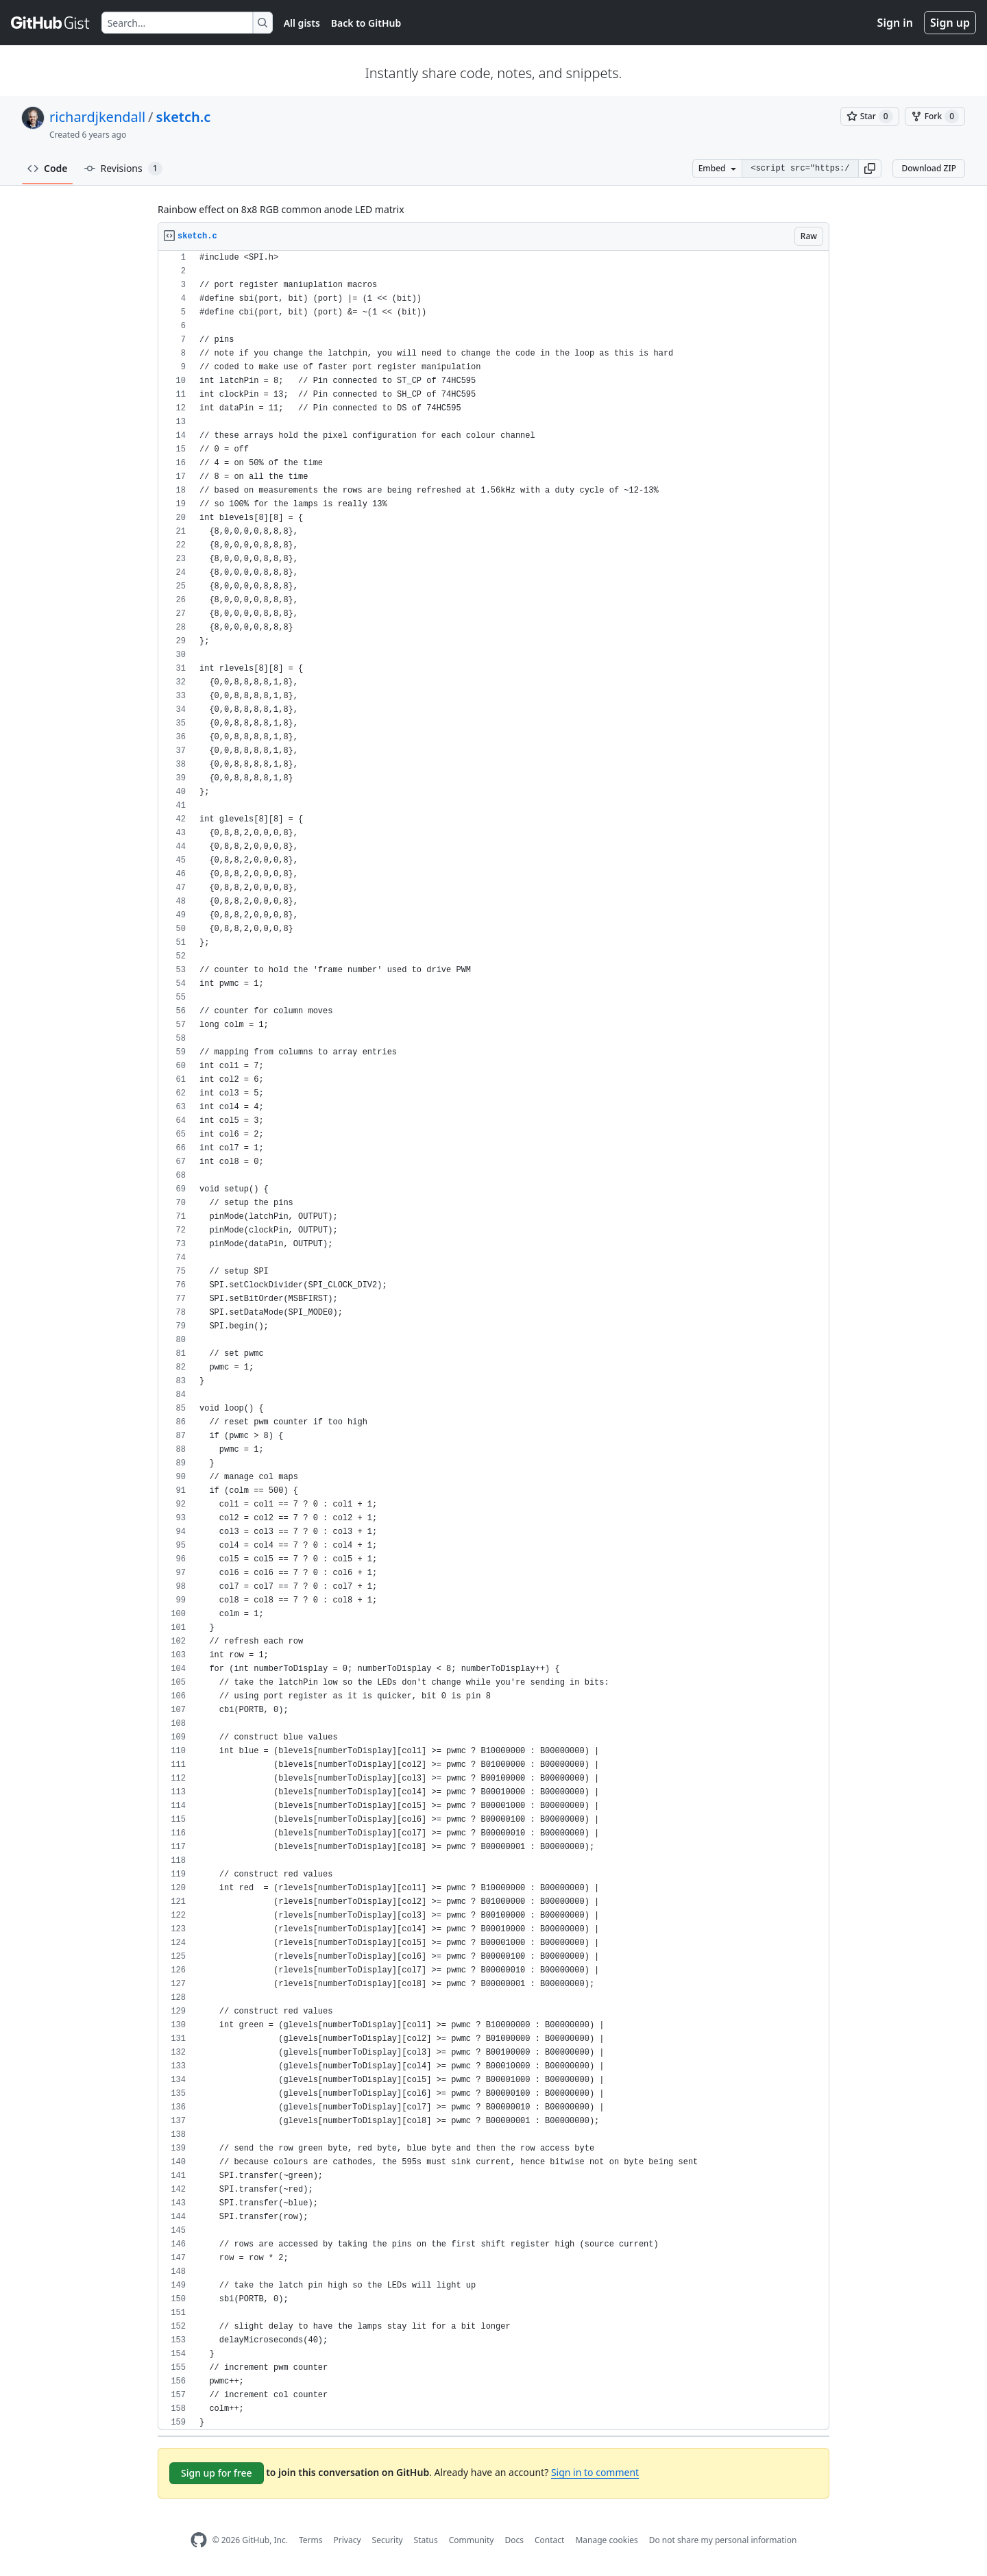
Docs (514, 2540)
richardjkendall (97, 117)
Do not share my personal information (723, 2540)
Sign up (950, 22)
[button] (869, 168)
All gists (302, 22)
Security (387, 2540)
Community (471, 2540)
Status (426, 2540)
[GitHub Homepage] (199, 2540)
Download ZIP (928, 168)
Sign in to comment (595, 2472)
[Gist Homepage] (50, 22)
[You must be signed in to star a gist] (869, 116)
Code (47, 168)
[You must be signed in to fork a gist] (935, 116)
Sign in (895, 22)
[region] (493, 1340)
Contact (549, 2540)
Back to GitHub (366, 22)
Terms (311, 2540)
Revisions (123, 168)
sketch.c (183, 117)
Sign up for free (216, 2472)
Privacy (347, 2540)
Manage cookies (606, 2540)
